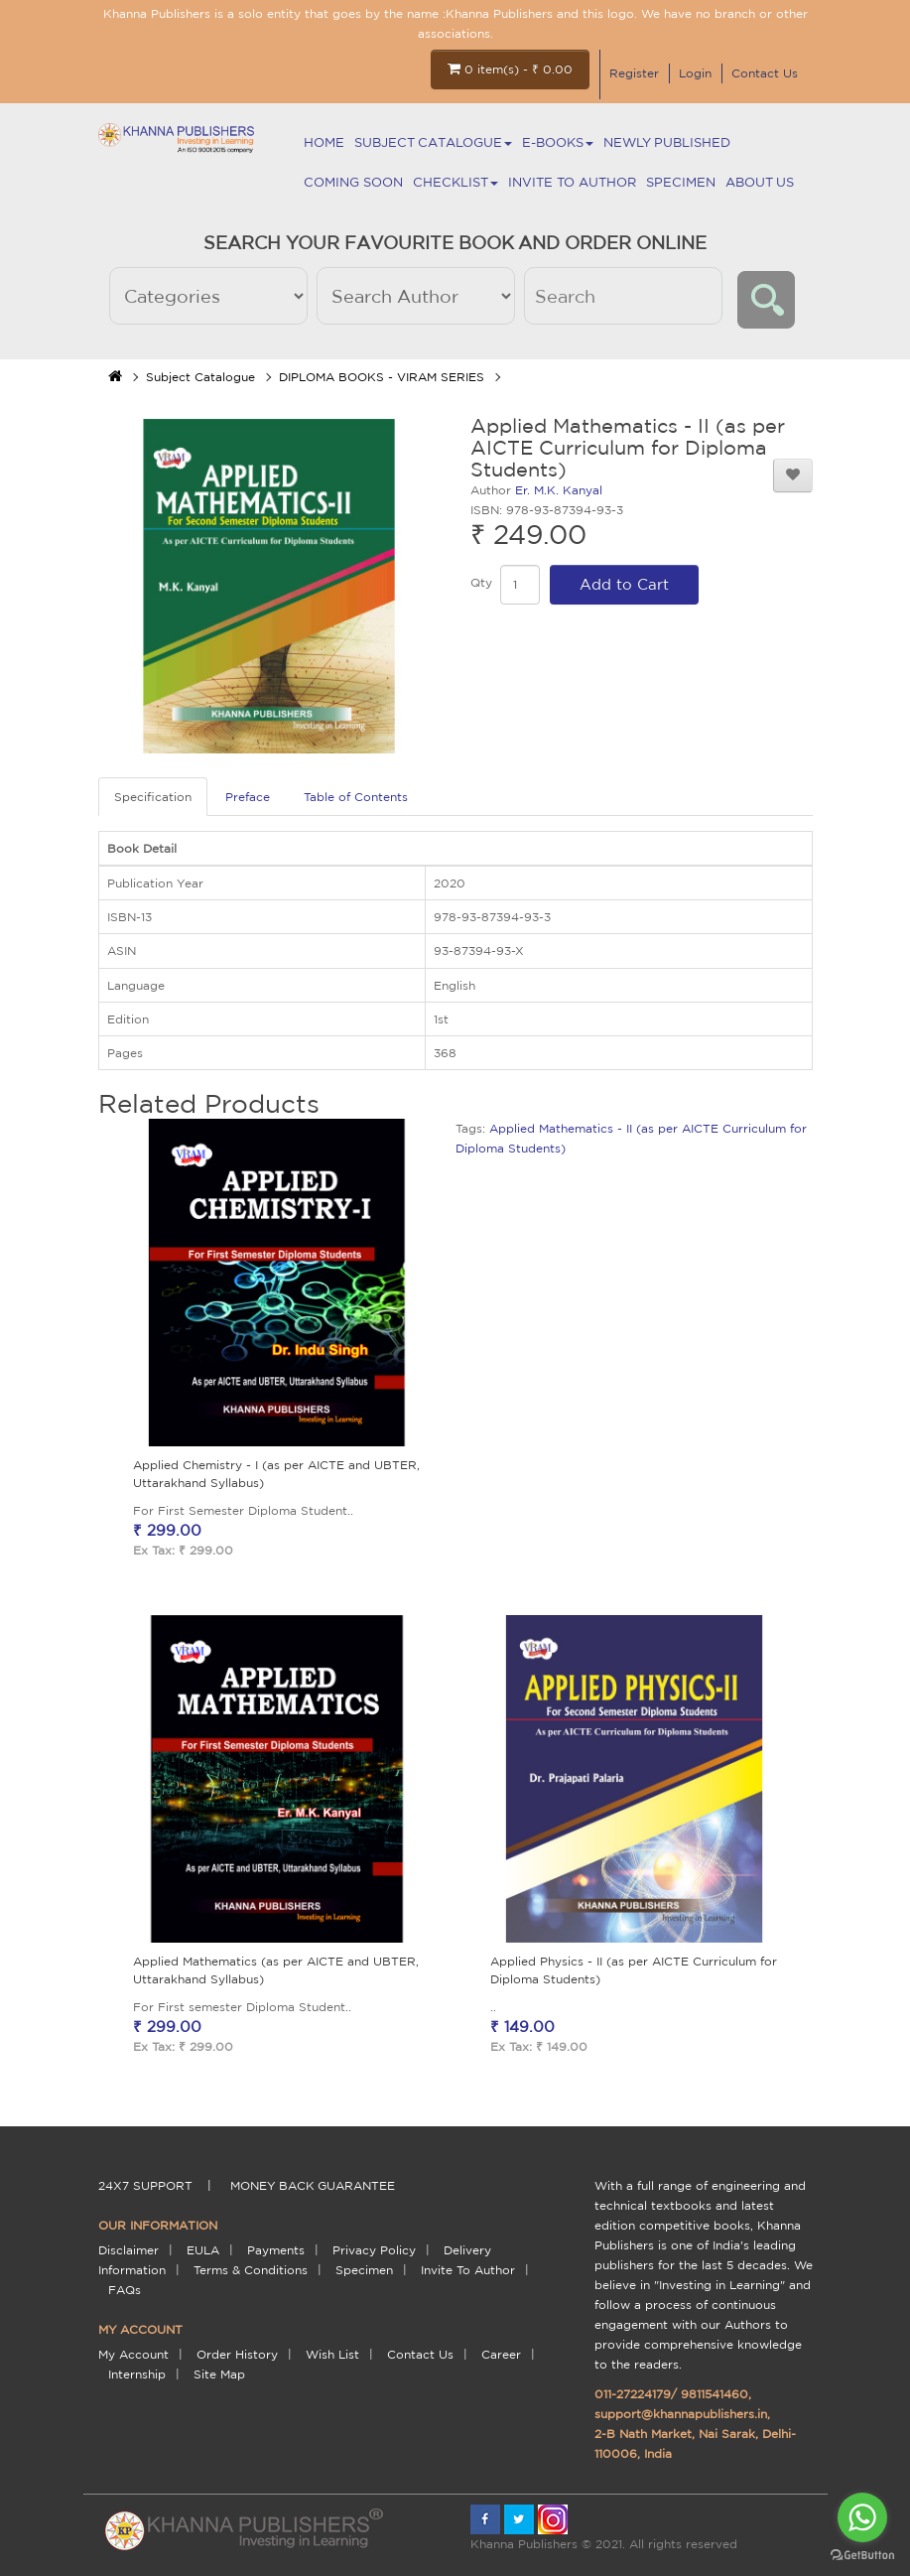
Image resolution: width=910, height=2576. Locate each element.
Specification (153, 796)
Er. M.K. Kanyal (558, 489)
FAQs (124, 2289)
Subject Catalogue (433, 142)
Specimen (680, 182)
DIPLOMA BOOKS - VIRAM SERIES (381, 376)
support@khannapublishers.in (680, 2413)
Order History (237, 2354)
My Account (133, 2354)
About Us (759, 182)
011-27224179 (632, 2393)
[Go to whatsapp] (862, 2517)
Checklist (455, 182)
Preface (247, 796)
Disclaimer (128, 2249)
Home (324, 142)
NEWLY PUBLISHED (666, 142)
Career (501, 2354)
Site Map (219, 2374)
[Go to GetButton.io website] (862, 2555)
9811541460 (714, 2393)
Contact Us (764, 73)
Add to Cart (624, 584)
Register (634, 73)
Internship (137, 2374)
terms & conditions (251, 2269)
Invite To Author (572, 182)
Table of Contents (356, 796)
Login (695, 73)
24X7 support (145, 2185)
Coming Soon (353, 182)
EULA (203, 2249)
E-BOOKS (557, 142)
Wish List (332, 2354)
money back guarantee (312, 2185)
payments (276, 2249)
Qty (481, 582)
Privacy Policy (374, 2249)
